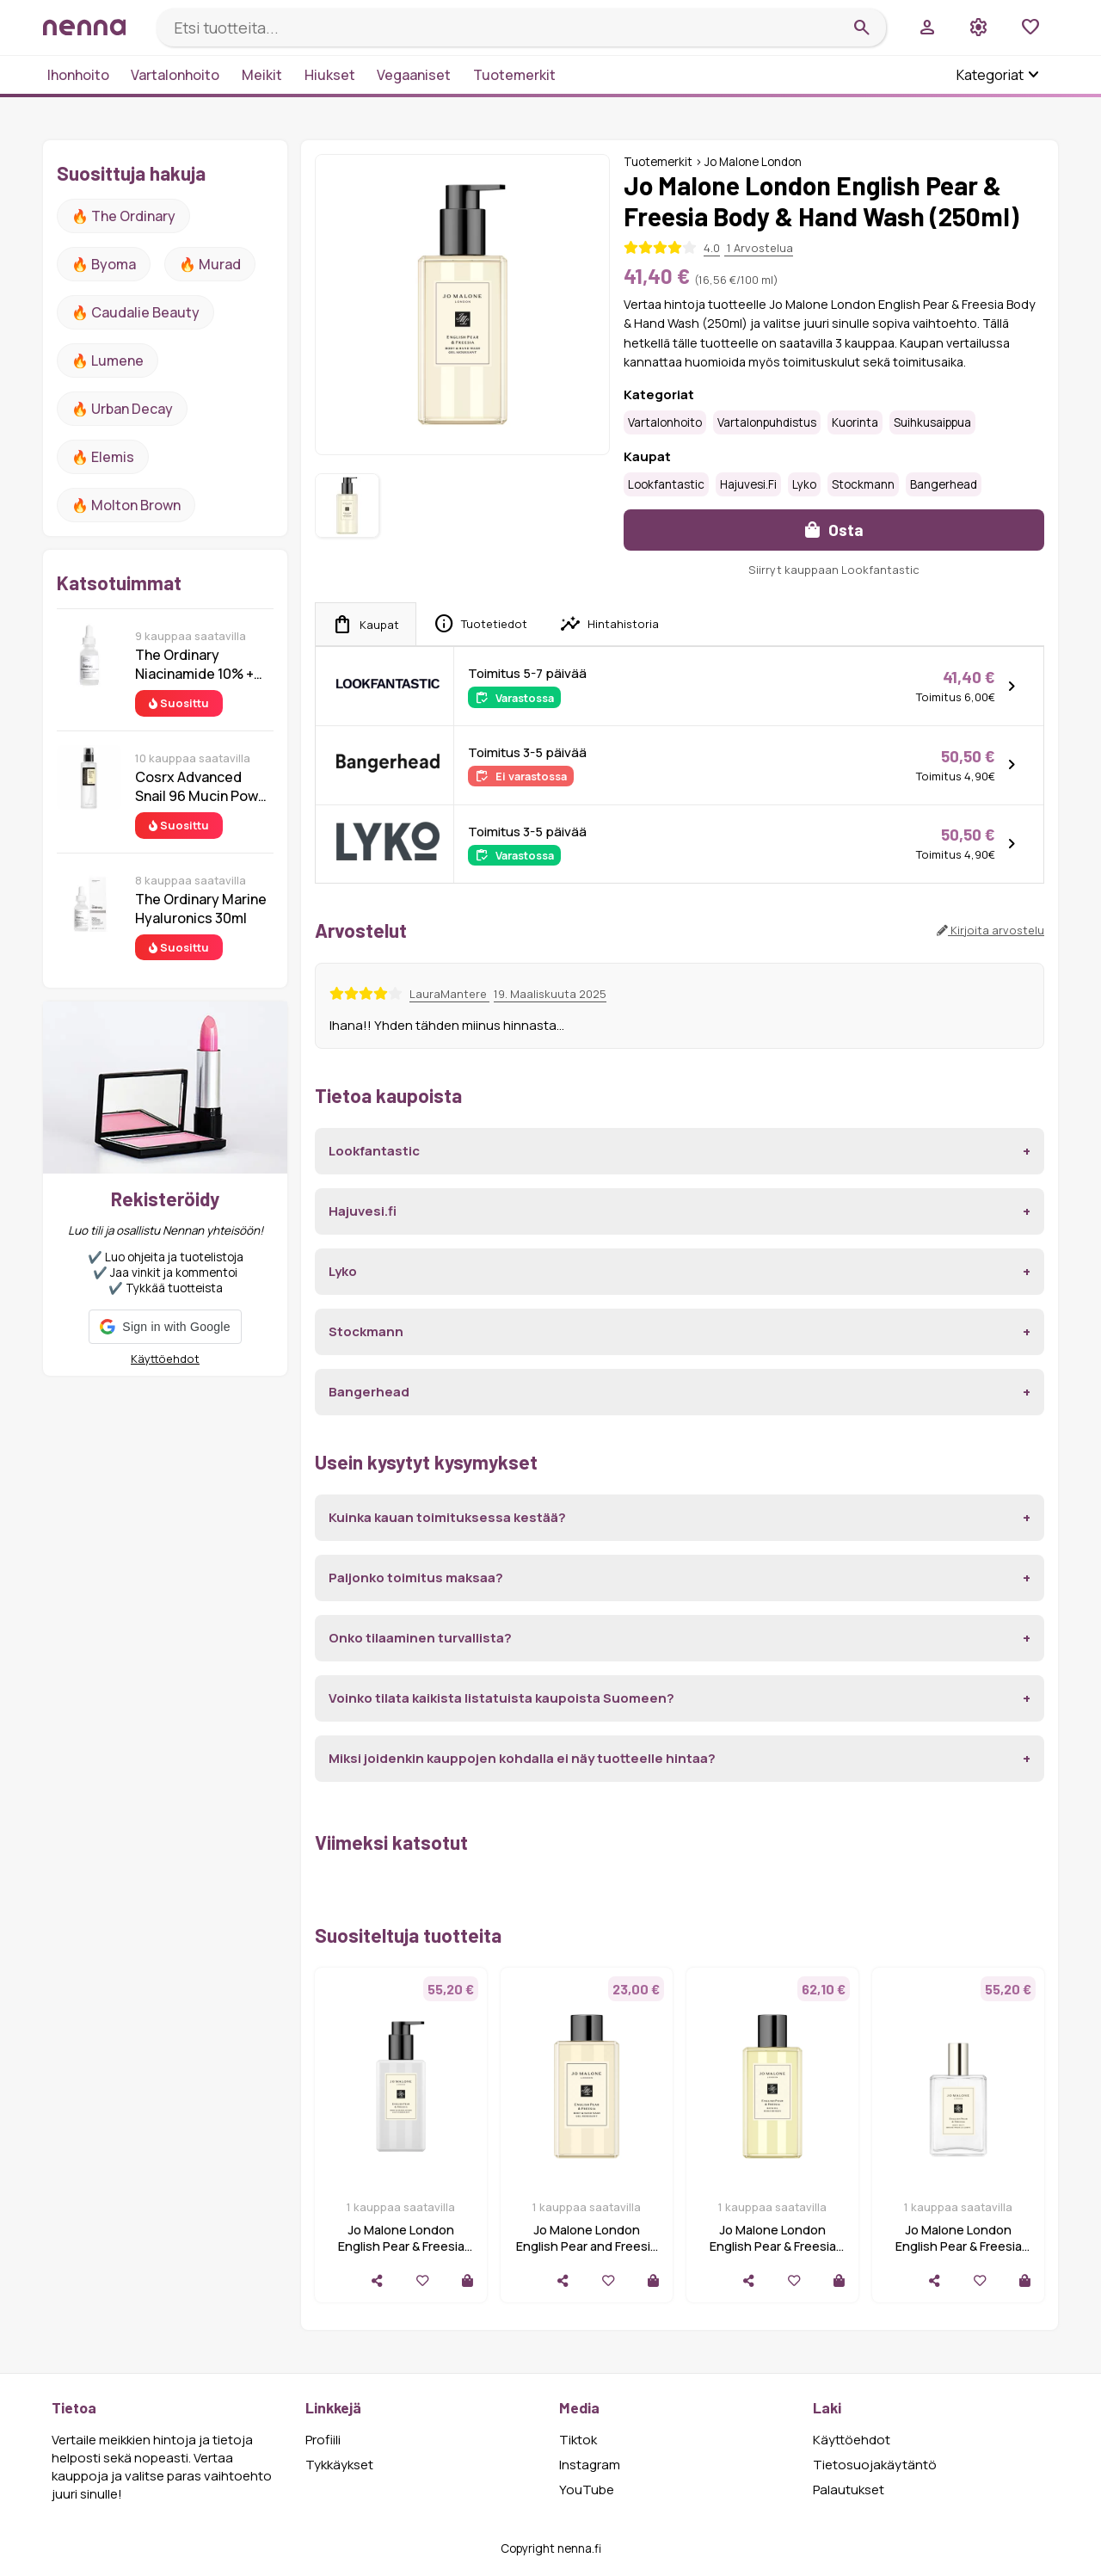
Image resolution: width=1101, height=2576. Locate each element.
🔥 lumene (107, 360)
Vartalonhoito (175, 74)
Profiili (323, 2440)
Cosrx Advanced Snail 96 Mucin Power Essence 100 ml (203, 786)
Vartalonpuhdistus (766, 422)
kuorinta (855, 422)
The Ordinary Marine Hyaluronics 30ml (201, 908)
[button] (165, 1327)
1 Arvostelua (758, 248)
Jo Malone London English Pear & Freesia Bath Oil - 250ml (773, 2246)
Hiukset (329, 74)
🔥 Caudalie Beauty (135, 312)
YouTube (586, 2489)
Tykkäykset (339, 2465)
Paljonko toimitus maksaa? (416, 1577)
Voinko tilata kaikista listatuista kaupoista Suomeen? (501, 1698)
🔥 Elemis (102, 456)
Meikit (262, 74)
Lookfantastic (666, 484)
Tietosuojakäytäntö (875, 2465)
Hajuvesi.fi (748, 484)
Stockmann (863, 484)
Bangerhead (943, 484)
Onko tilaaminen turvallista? (420, 1638)
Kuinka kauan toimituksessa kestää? (447, 1517)
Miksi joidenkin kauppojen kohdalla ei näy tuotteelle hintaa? (522, 1758)
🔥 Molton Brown (126, 505)
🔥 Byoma (103, 264)
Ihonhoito (78, 74)
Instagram (589, 2465)
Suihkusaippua (932, 422)
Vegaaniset (414, 74)
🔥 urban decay (122, 408)
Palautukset (848, 2489)
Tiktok (578, 2440)
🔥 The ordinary (123, 215)
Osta (834, 529)
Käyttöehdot (165, 1358)
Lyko (804, 484)
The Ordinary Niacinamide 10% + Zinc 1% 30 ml (194, 664)
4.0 (712, 248)
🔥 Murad (210, 264)
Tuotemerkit (514, 74)
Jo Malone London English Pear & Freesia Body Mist (958, 2246)
